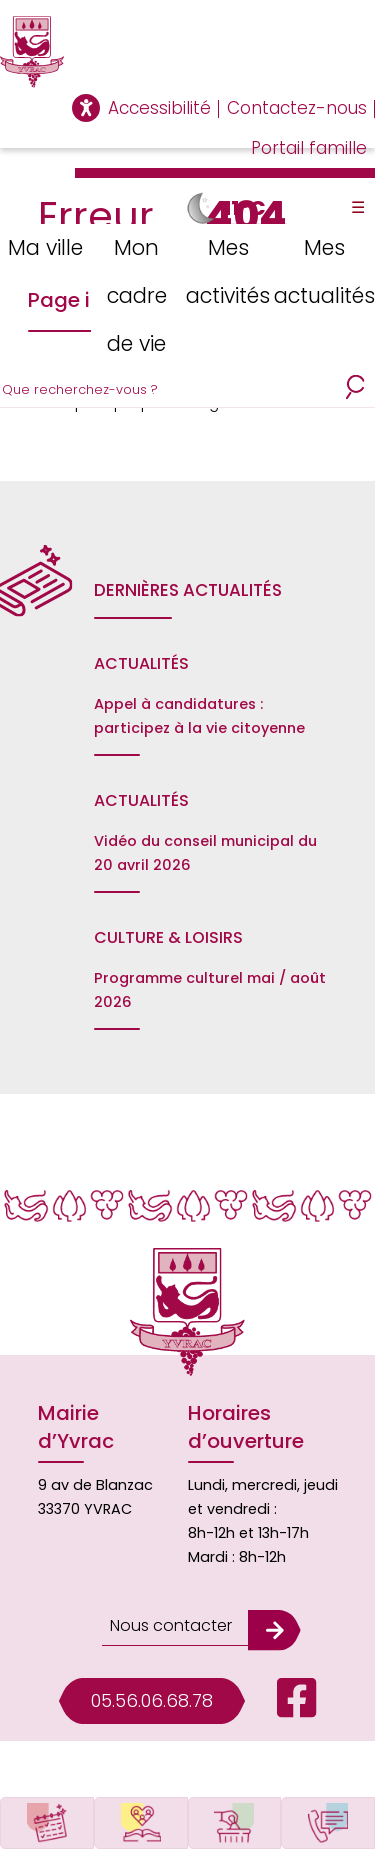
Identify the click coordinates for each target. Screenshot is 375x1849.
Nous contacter (171, 1625)
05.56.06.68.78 (152, 1700)
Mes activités (228, 271)
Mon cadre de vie (137, 295)
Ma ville (45, 247)
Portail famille (309, 148)
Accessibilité (159, 108)
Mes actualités (324, 271)
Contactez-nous (297, 108)
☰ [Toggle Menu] (358, 207)
